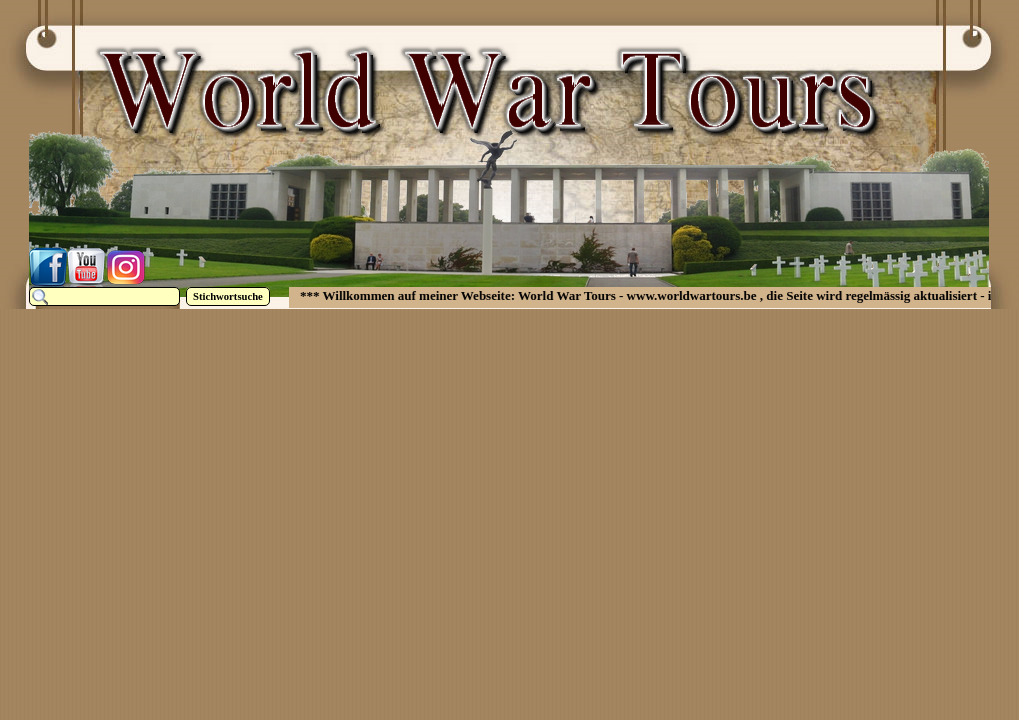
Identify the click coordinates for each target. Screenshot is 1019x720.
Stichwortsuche (228, 296)
